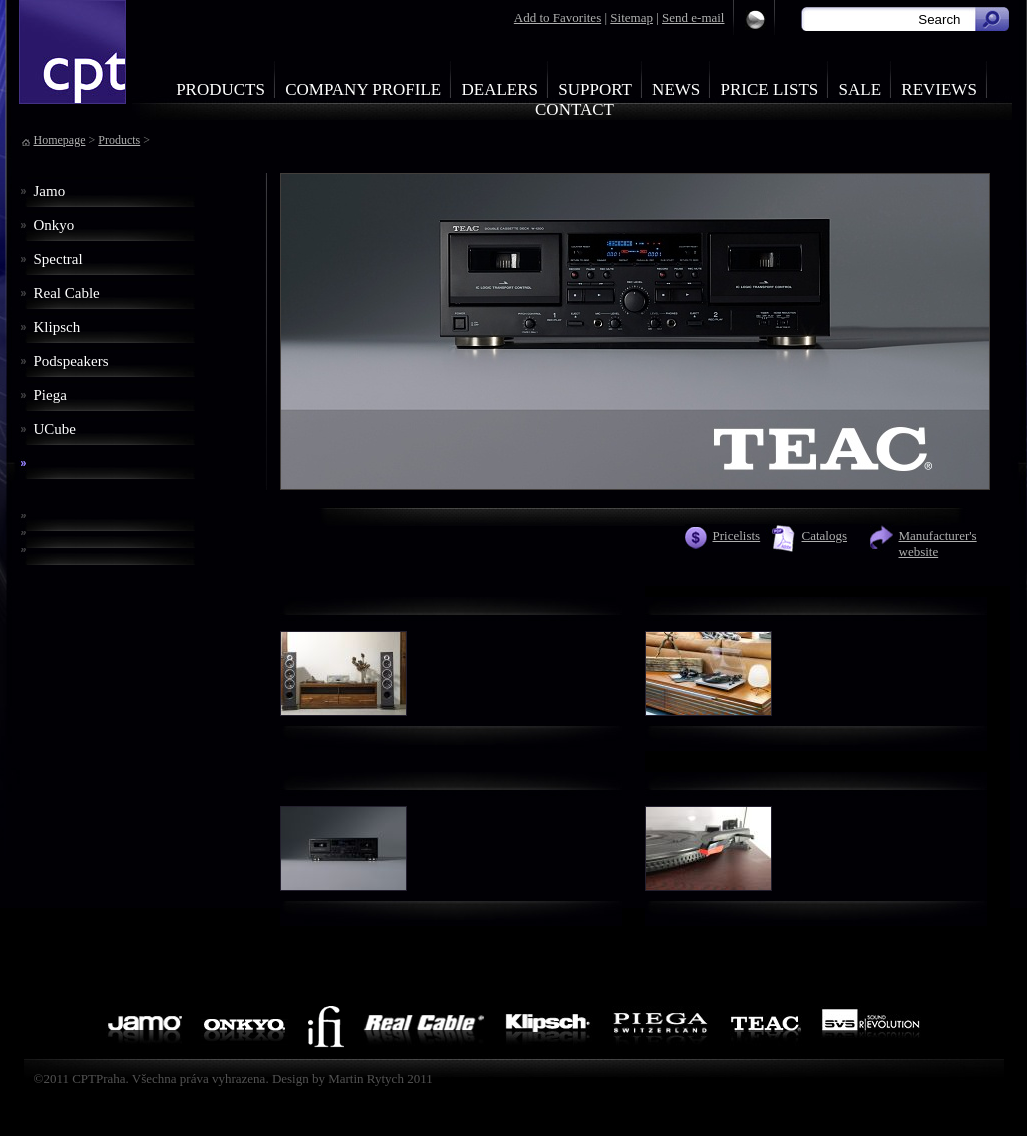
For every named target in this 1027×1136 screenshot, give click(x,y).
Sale (860, 89)
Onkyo (54, 225)
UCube (55, 429)
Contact (574, 109)
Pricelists (737, 535)
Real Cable (67, 293)
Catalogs (825, 535)
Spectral (58, 259)
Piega (50, 395)
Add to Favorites (557, 17)
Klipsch (57, 327)
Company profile (363, 89)
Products (220, 89)
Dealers (499, 89)
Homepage (60, 140)
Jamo (50, 191)
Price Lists (770, 89)
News (676, 89)
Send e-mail (693, 17)
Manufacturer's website (938, 543)
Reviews (939, 89)
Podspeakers (71, 361)
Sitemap (631, 17)
